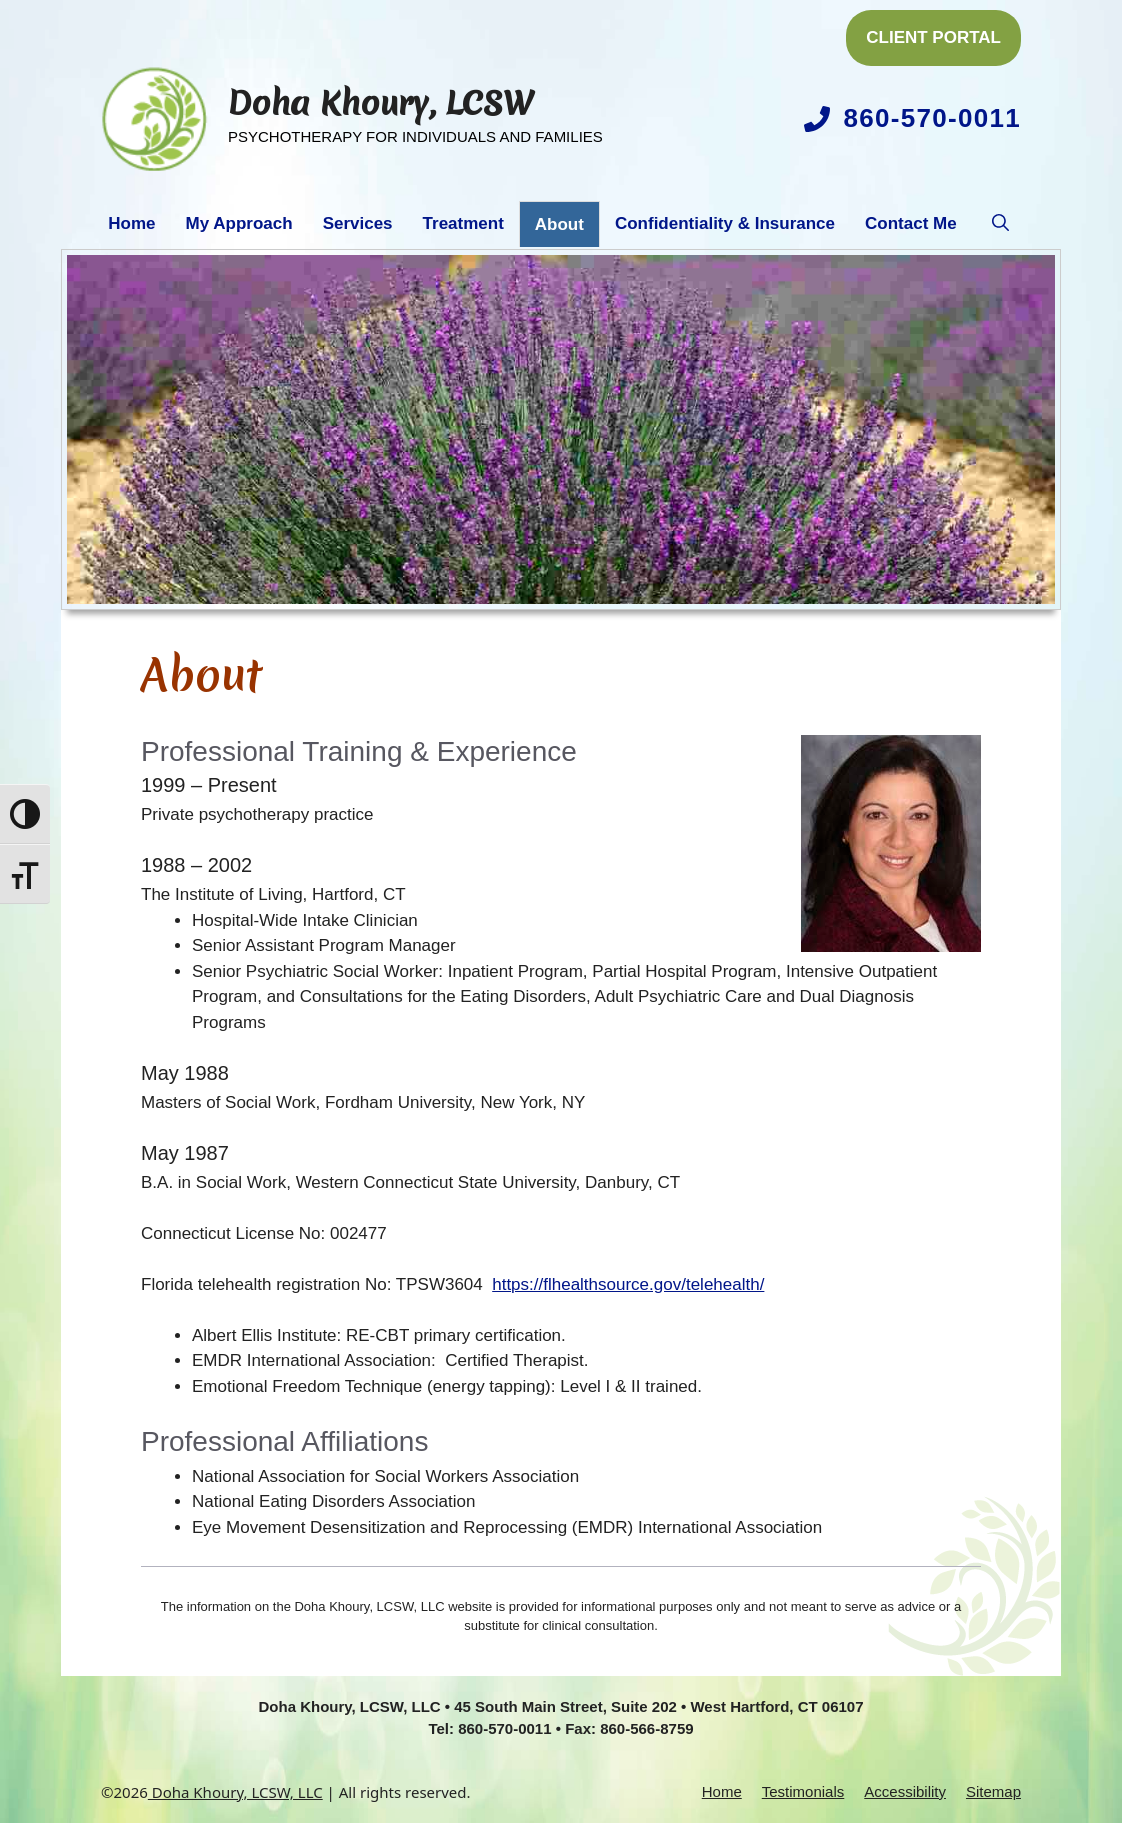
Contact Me (911, 223)
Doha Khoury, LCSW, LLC (235, 1792)
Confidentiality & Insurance (725, 223)
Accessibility (905, 1791)
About (559, 224)
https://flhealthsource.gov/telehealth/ (628, 1284)
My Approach (239, 223)
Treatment (463, 223)
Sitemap (993, 1791)
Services (358, 223)
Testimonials (803, 1791)
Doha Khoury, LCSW (381, 103)
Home (131, 223)
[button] (1000, 224)
